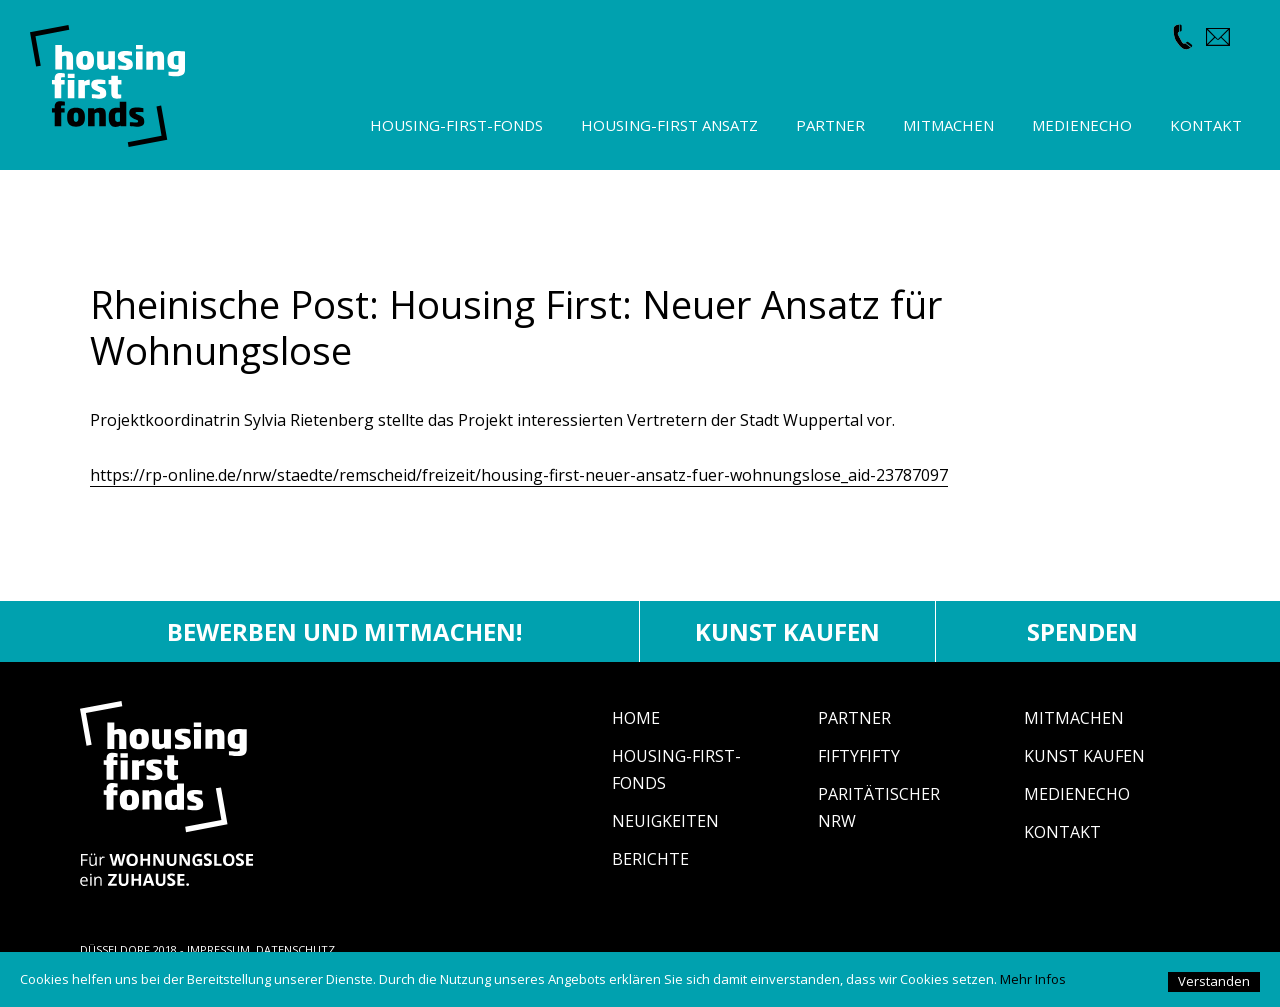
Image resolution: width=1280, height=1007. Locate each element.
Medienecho (1077, 794)
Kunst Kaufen (1084, 756)
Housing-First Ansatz (669, 125)
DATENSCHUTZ (295, 949)
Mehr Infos (1033, 979)
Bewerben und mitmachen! (344, 631)
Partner (854, 718)
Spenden (1082, 631)
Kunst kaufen (787, 631)
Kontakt (1062, 832)
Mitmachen (1074, 718)
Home (636, 718)
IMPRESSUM (218, 949)
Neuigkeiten (665, 821)
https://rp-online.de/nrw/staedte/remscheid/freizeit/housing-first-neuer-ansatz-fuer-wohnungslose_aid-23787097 (519, 475)
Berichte (650, 859)
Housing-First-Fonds (456, 125)
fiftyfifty (859, 756)
